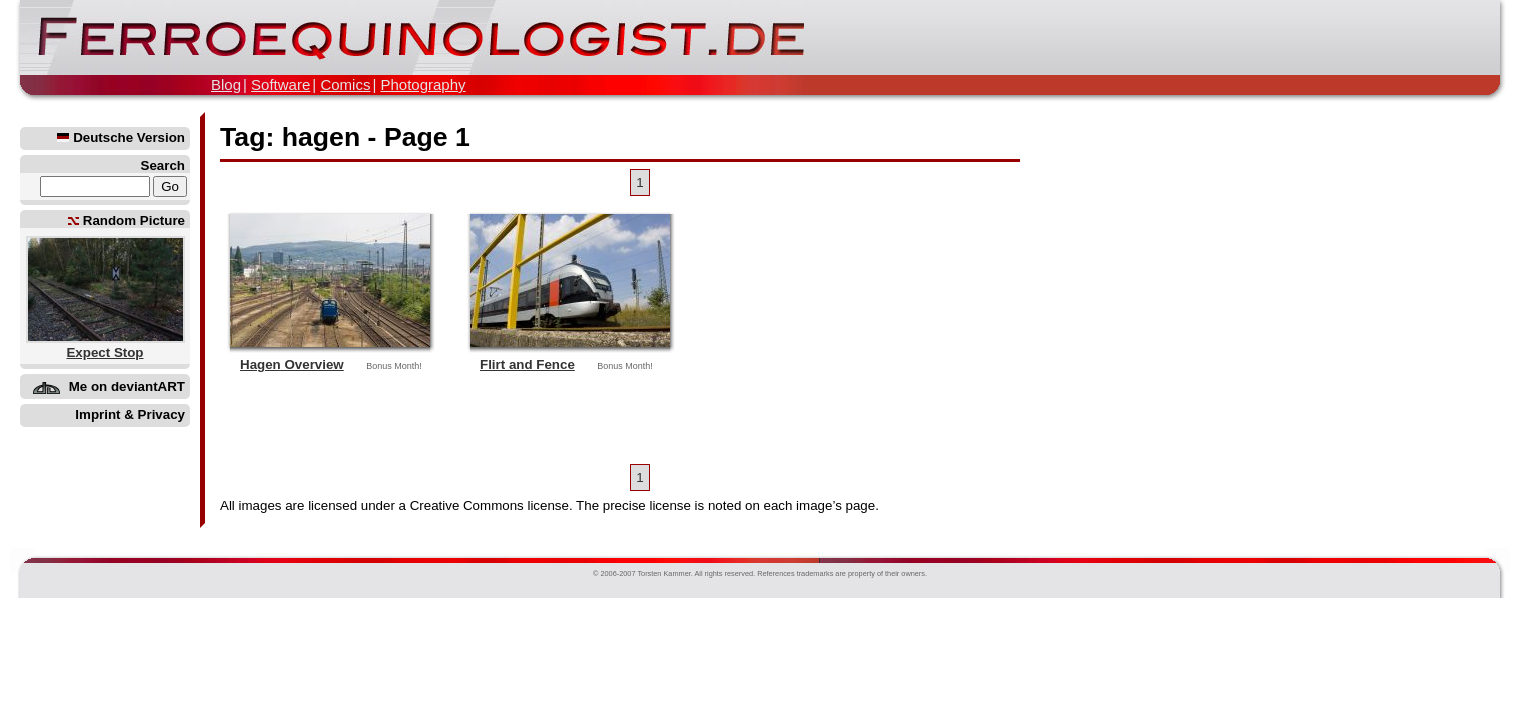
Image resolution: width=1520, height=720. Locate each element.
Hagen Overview (292, 364)
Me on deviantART (127, 386)
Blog (226, 84)
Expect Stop (104, 352)
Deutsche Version (121, 137)
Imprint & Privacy (130, 414)
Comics (345, 84)
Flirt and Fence (527, 364)
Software (280, 84)
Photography (422, 84)
